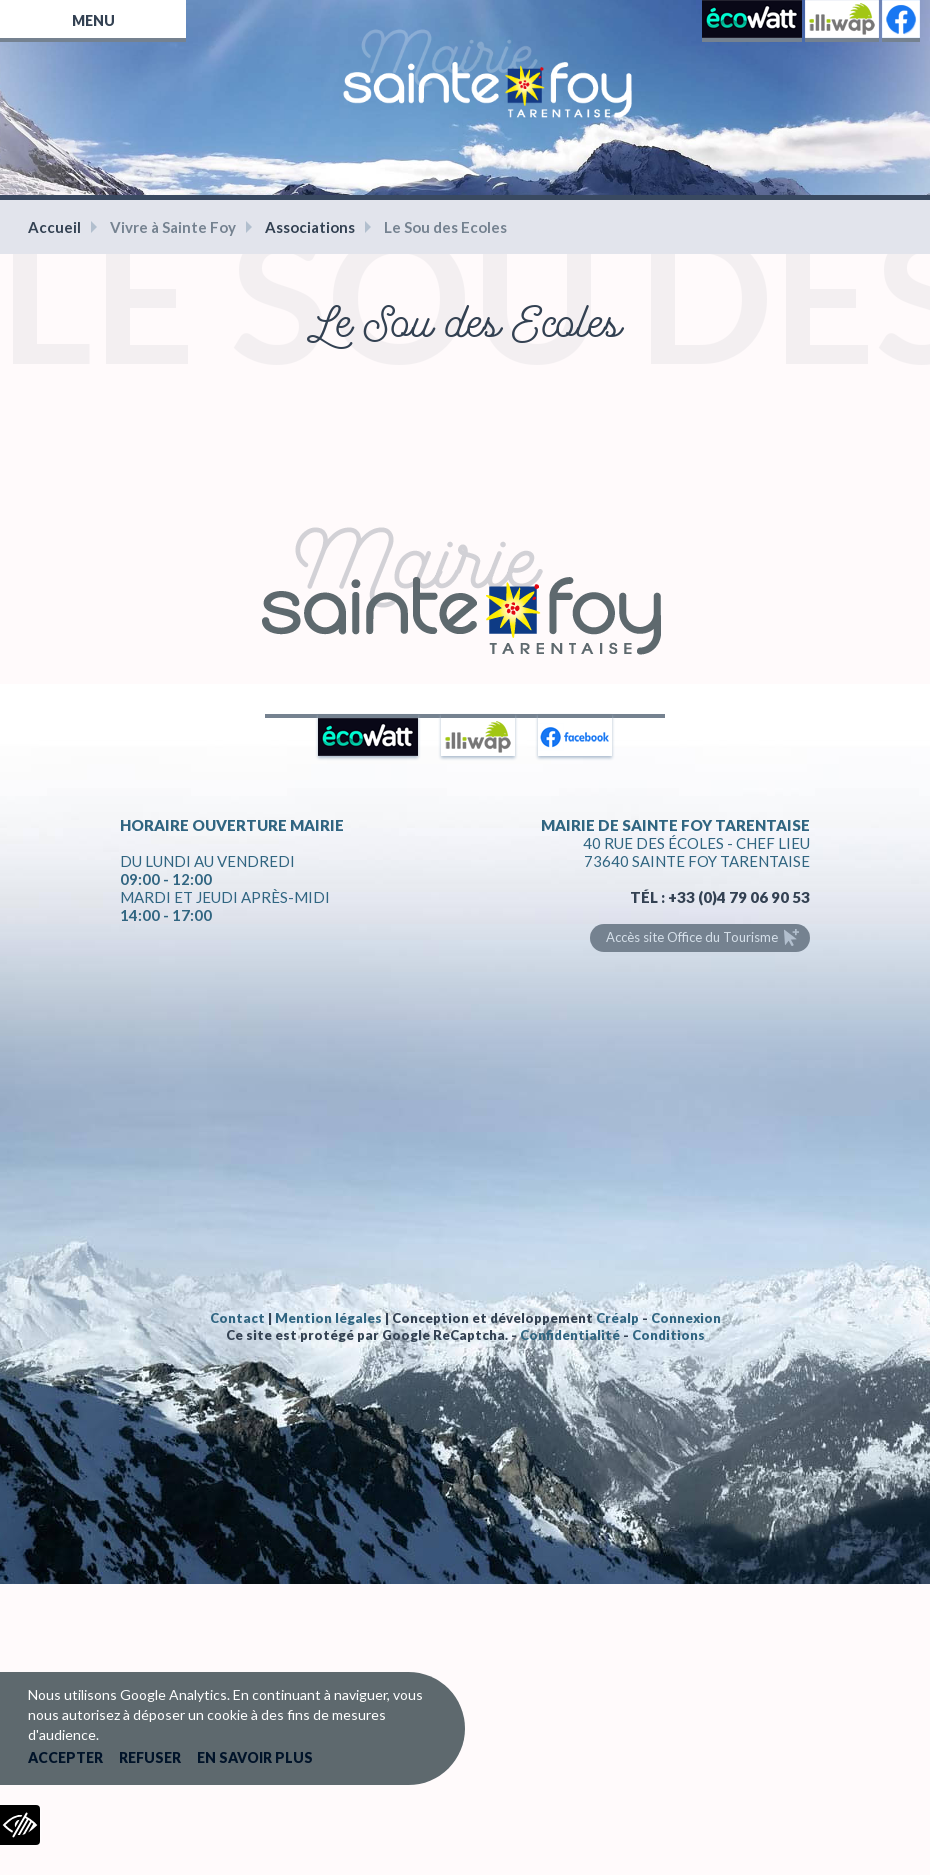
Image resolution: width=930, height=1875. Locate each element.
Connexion (686, 1318)
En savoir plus (255, 1757)
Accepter (65, 1757)
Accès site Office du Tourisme (692, 937)
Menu (93, 20)
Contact (237, 1318)
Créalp (617, 1318)
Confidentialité (570, 1335)
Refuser (150, 1757)
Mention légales (328, 1318)
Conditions (668, 1335)
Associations (310, 227)
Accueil (54, 227)
